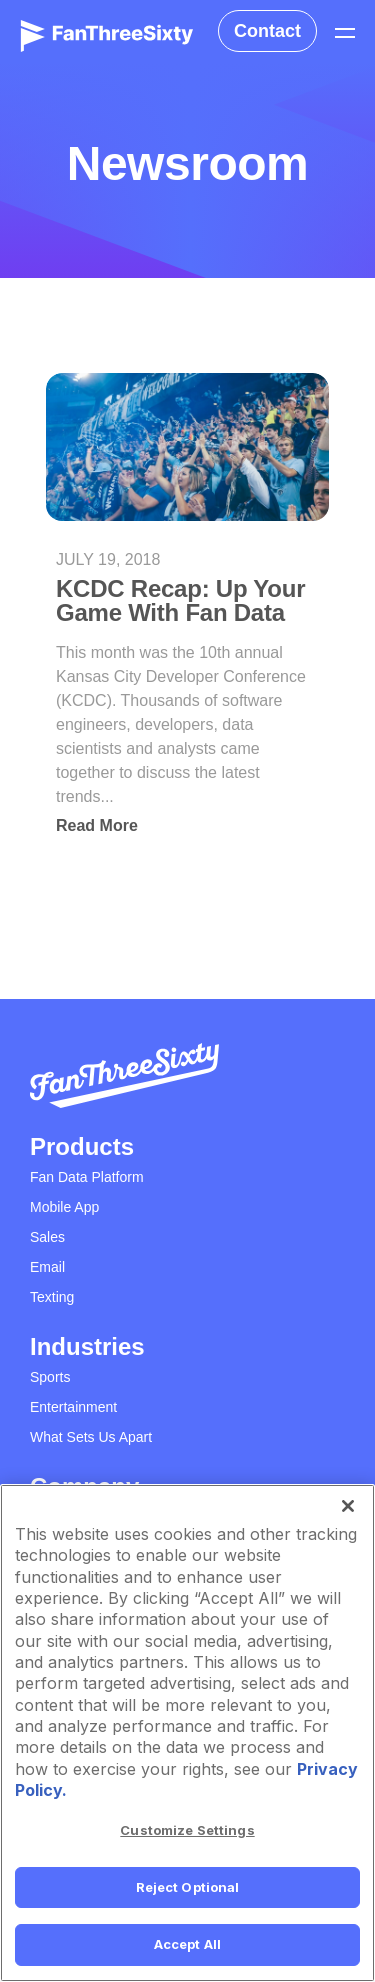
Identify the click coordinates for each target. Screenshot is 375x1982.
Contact (267, 31)
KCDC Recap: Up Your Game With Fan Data (180, 600)
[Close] (348, 1506)
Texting (52, 1297)
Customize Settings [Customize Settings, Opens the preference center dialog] (187, 1830)
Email (47, 1267)
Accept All (187, 1944)
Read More (97, 825)
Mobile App (64, 1207)
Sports (50, 1377)
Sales (47, 1237)
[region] (187, 1733)
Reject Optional (188, 1887)
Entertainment (73, 1407)
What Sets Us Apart (91, 1437)
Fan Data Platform (87, 1177)
